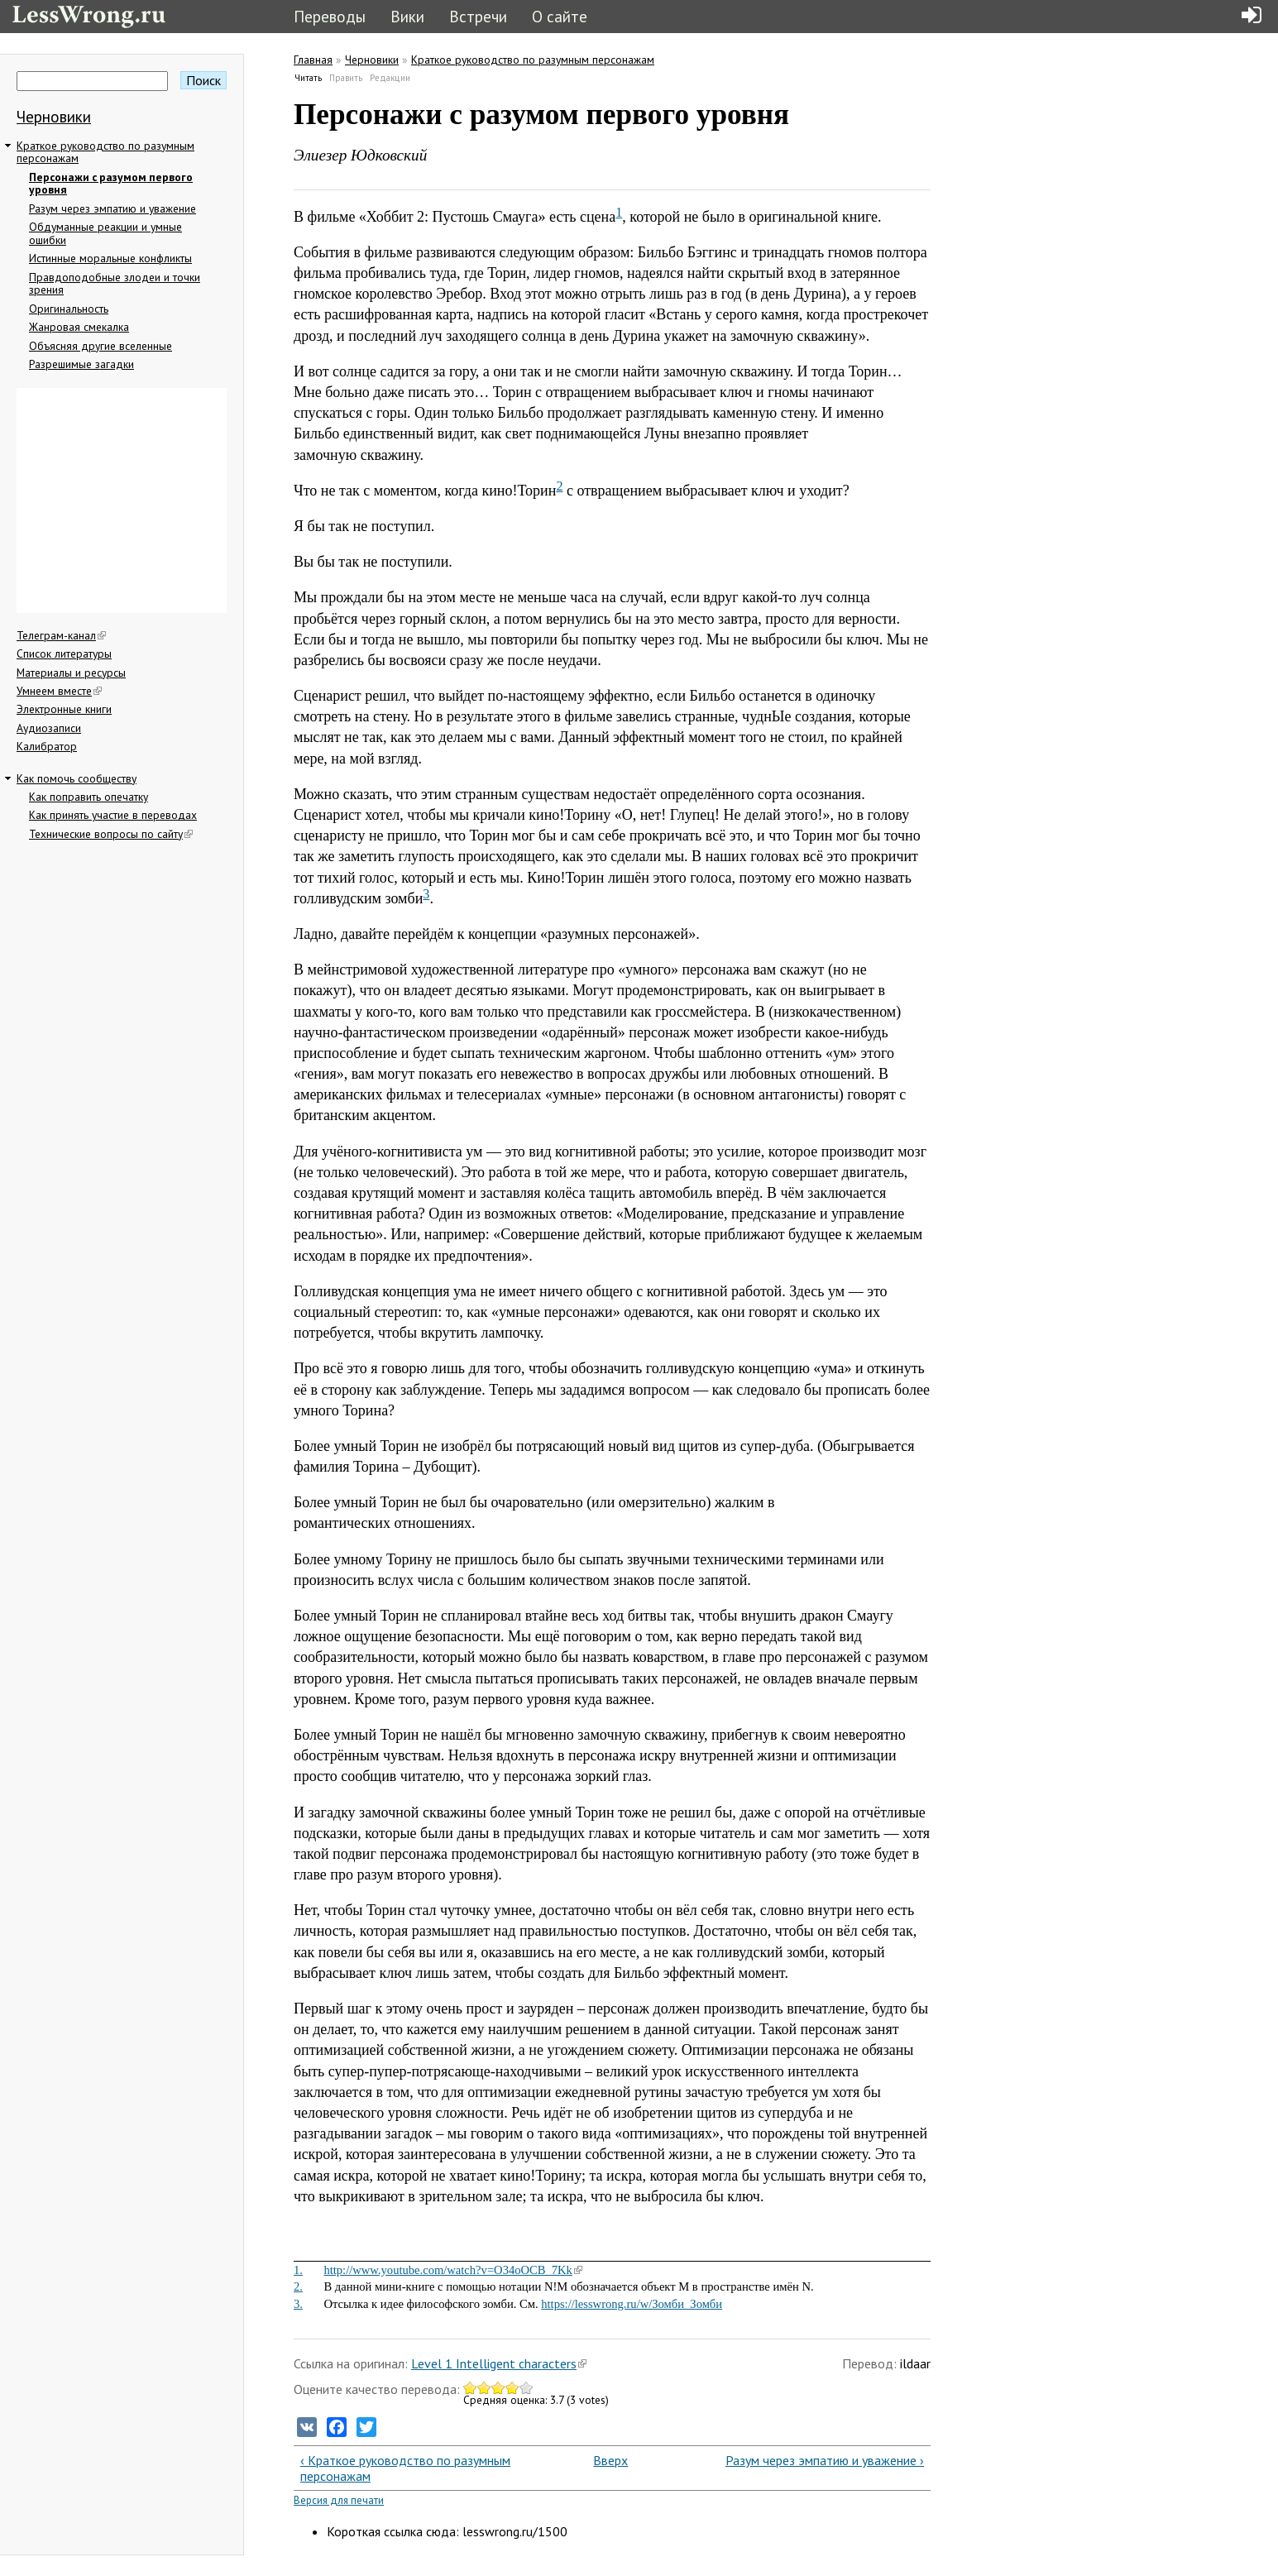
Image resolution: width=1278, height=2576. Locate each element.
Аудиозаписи (49, 728)
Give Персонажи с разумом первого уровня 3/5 (498, 2388)
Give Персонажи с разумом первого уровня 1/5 (470, 2388)
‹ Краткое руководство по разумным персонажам (405, 2468)
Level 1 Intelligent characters (498, 2363)
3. (298, 2303)
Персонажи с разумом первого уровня (111, 184)
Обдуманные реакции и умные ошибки (105, 233)
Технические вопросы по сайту (111, 833)
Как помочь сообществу (76, 778)
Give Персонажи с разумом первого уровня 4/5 (512, 2388)
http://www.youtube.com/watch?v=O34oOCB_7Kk (452, 2270)
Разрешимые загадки (81, 364)
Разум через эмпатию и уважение (112, 208)
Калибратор (47, 746)
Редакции (390, 78)
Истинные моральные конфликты (110, 258)
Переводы (330, 16)
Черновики (54, 116)
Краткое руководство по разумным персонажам (105, 152)
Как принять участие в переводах (113, 814)
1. (298, 2270)
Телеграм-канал (61, 635)
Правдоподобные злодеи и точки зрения (114, 284)
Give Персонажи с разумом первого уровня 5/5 (526, 2388)
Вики (407, 16)
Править (345, 78)
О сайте (559, 16)
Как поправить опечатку (88, 796)
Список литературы (64, 653)
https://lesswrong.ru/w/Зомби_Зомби (631, 2303)
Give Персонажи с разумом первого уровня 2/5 (484, 2388)
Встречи (478, 16)
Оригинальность (68, 308)
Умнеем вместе (59, 690)
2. (298, 2286)
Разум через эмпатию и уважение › (824, 2460)
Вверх (605, 2460)
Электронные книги (64, 708)
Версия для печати (339, 2500)
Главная (313, 59)
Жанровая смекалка (79, 326)
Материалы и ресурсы (71, 672)
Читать (308, 78)
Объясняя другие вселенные (100, 345)
